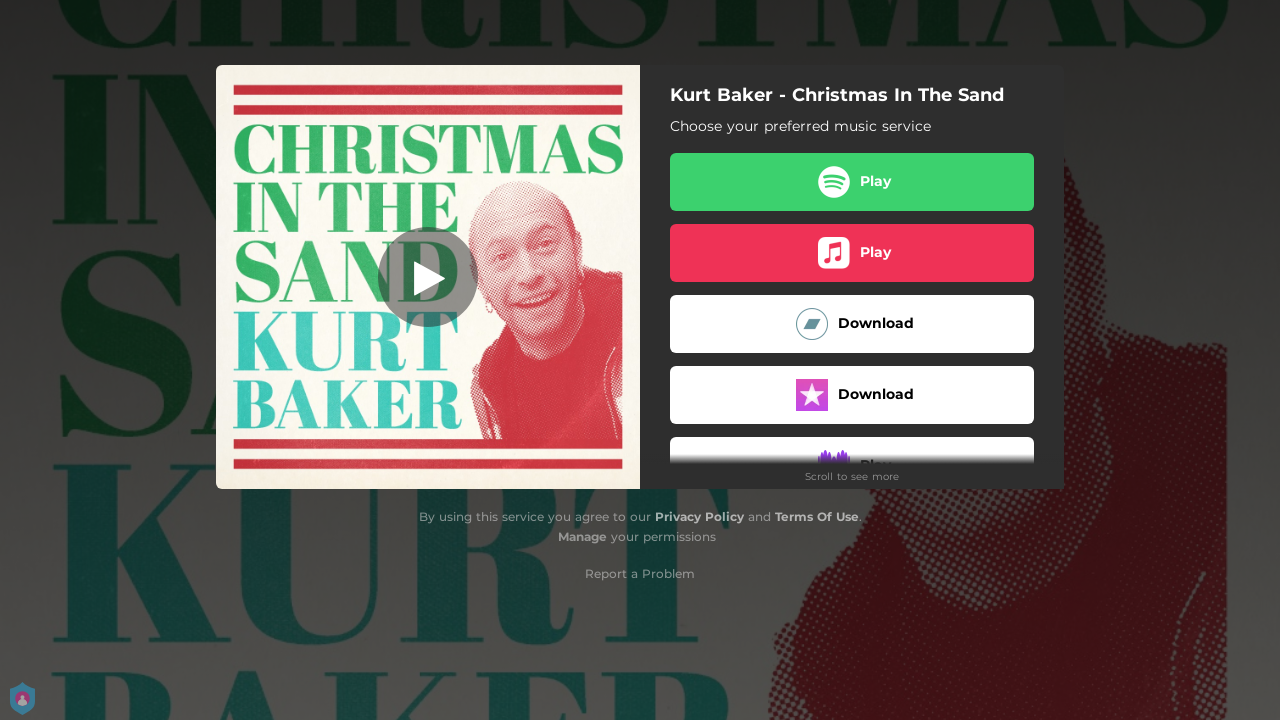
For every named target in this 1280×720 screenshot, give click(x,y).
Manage (582, 536)
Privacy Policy (699, 516)
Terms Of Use (817, 516)
